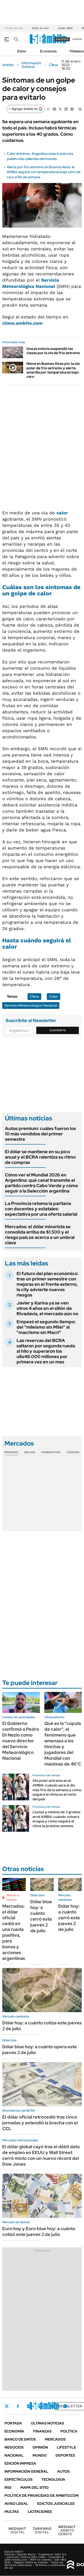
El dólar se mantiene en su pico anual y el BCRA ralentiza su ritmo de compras (40, 1157)
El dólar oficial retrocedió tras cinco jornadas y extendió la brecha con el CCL (40, 2122)
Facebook (18, 2406)
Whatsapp (65, 2406)
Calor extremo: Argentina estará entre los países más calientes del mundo (40, 156)
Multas (11, 2511)
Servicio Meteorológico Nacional (30, 1005)
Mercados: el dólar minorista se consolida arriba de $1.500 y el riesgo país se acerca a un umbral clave (40, 1235)
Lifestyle (66, 2447)
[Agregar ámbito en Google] (25, 109)
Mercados (55, 2439)
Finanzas (42, 2431)
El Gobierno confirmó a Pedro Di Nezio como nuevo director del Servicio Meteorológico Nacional (20, 1740)
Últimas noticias (47, 2423)
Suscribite (58, 1030)
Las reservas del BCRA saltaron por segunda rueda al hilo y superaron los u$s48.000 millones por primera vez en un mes (46, 1351)
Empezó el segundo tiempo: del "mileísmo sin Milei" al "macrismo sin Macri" (46, 1327)
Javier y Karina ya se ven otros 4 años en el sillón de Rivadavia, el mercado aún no (47, 1308)
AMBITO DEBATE (67, 2530)
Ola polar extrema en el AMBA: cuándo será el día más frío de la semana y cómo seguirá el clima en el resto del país (57, 1789)
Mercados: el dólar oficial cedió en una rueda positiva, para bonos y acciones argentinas (13, 1932)
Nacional (14, 2455)
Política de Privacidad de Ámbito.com (41, 2495)
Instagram (29, 2406)
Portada (13, 2423)
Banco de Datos (20, 2439)
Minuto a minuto (13, 1897)
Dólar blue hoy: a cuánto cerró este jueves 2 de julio (41, 1916)
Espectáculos (18, 2479)
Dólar (21, 51)
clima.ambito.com (22, 323)
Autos (63, 2471)
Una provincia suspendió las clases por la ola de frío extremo (53, 350)
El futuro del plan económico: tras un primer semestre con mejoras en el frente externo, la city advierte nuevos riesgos (47, 1284)
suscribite (62, 39)
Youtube (53, 2406)
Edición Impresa (20, 2463)
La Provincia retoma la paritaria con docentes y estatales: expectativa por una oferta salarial (41, 1209)
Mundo (39, 2455)
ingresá (77, 39)
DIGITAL (17, 2530)
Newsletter (70, 2406)
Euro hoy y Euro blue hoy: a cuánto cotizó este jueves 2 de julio (38, 2231)
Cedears (73, 1452)
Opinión (40, 2447)
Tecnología (53, 2479)
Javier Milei (65, 28)
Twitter (6, 2406)
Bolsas (29, 1452)
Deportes (65, 2455)
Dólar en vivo (40, 28)
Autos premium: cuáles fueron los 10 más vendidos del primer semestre (40, 1134)
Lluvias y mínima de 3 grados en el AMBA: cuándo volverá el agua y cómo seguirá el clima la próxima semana (56, 1819)
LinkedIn (41, 2406)
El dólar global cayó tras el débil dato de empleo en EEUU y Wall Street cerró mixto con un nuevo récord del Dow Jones (41, 2155)
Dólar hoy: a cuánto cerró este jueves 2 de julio (69, 1917)
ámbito (8, 65)
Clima (53, 65)
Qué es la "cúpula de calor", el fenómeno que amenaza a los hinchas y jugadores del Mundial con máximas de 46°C (62, 1743)
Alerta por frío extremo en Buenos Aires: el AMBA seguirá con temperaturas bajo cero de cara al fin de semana (43, 172)
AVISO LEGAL (16, 2503)
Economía (48, 51)
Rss (7, 2487)
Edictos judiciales (56, 2503)
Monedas (11, 1452)
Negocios (14, 2447)
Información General (31, 65)
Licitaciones (40, 2511)
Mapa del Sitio (34, 2487)
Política (68, 2431)
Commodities (50, 1452)
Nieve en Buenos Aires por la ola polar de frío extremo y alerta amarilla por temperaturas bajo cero (53, 370)
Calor (53, 996)
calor (62, 512)
